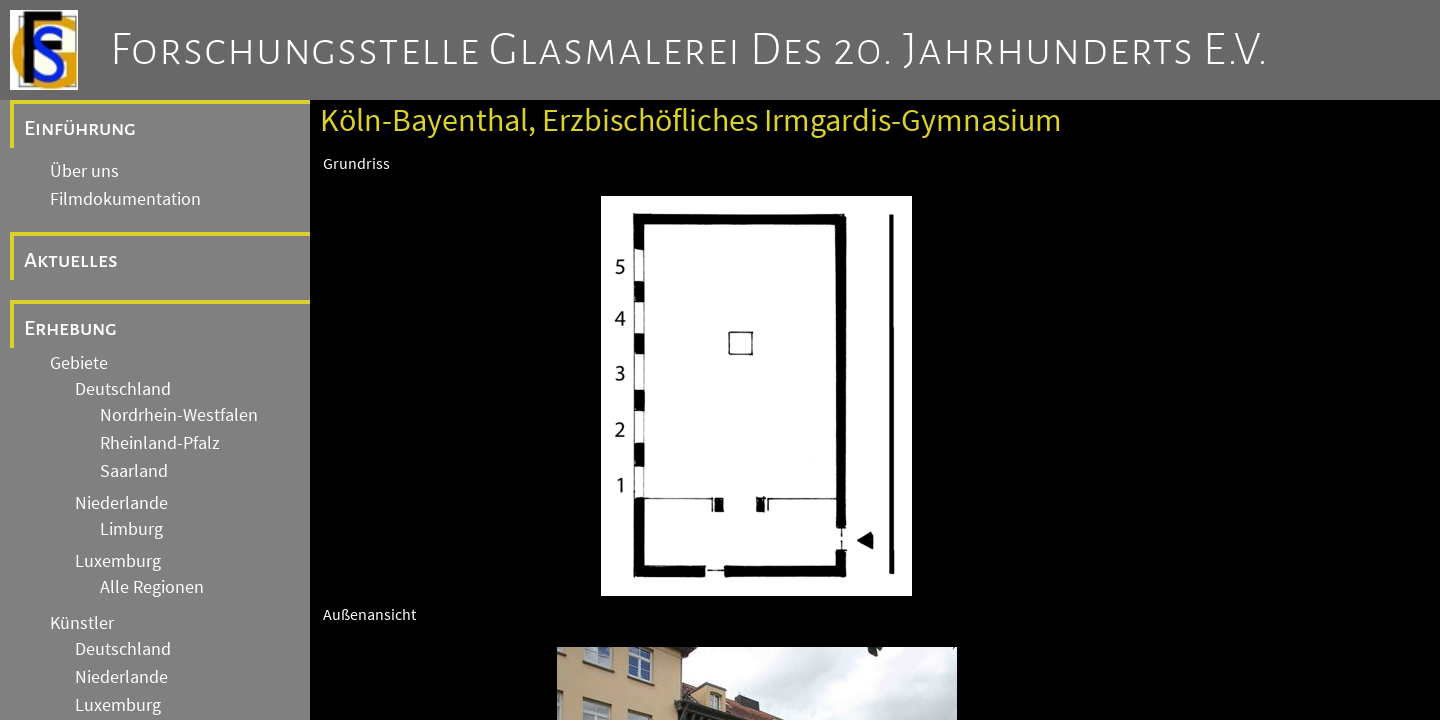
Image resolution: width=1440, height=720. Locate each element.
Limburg (131, 529)
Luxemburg (118, 561)
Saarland (134, 471)
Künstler (82, 623)
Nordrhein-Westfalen (179, 415)
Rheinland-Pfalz (160, 443)
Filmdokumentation (125, 199)
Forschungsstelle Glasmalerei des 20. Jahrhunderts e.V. (689, 50)
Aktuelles (71, 260)
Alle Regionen (152, 587)
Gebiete (79, 363)
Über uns (84, 171)
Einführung (80, 128)
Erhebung (70, 328)
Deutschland (123, 389)
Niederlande (121, 503)
